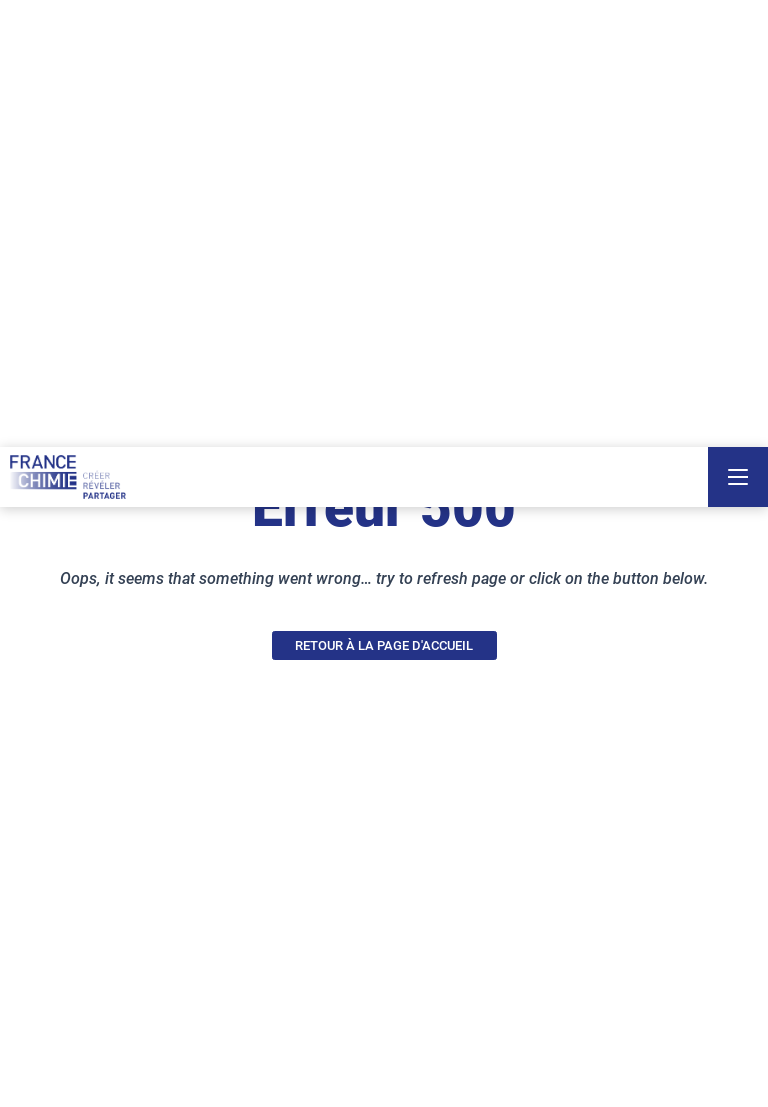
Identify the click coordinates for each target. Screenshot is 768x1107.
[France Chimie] (68, 477)
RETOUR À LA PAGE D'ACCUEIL (384, 645)
